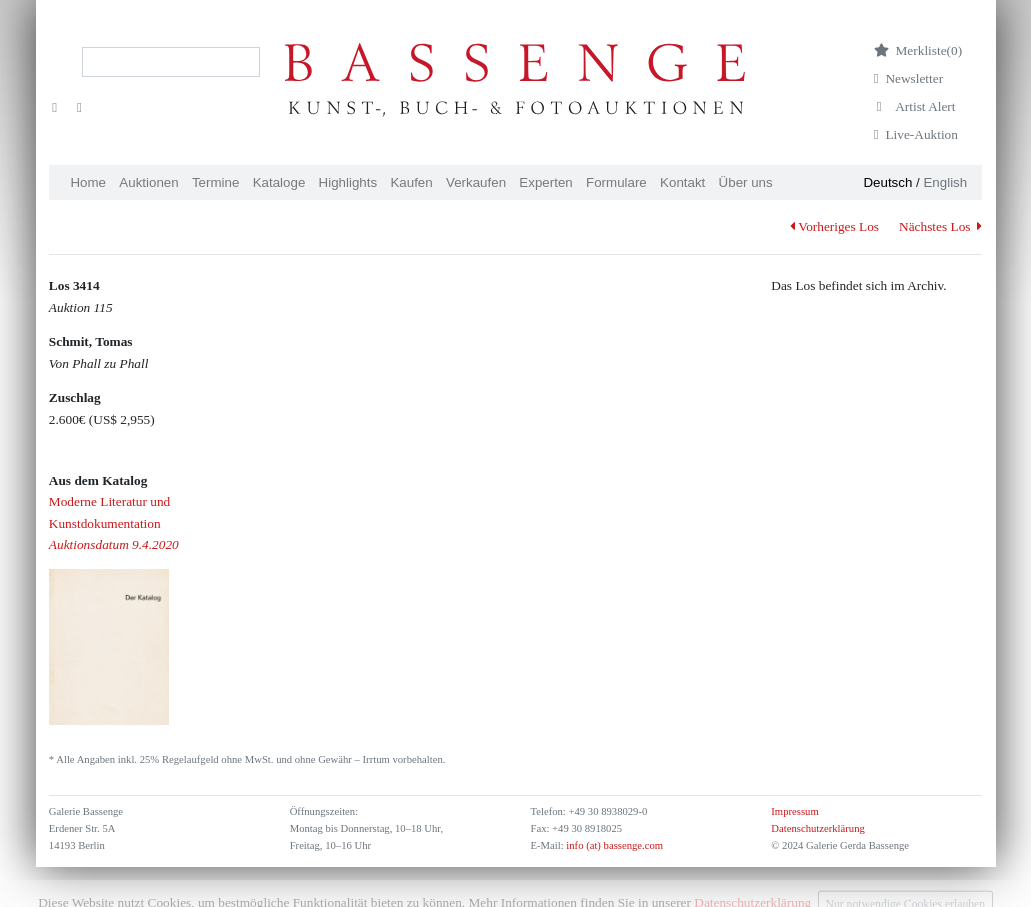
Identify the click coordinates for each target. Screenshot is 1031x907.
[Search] (171, 62)
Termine (215, 182)
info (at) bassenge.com (613, 845)
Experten (545, 182)
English (945, 182)
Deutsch (887, 182)
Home (88, 182)
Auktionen (148, 182)
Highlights (348, 182)
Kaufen (411, 182)
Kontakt (682, 182)
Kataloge (279, 182)
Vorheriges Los (834, 226)
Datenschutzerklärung (818, 828)
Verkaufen (476, 182)
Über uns (746, 182)
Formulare (616, 182)
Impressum (794, 811)
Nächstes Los (940, 226)
